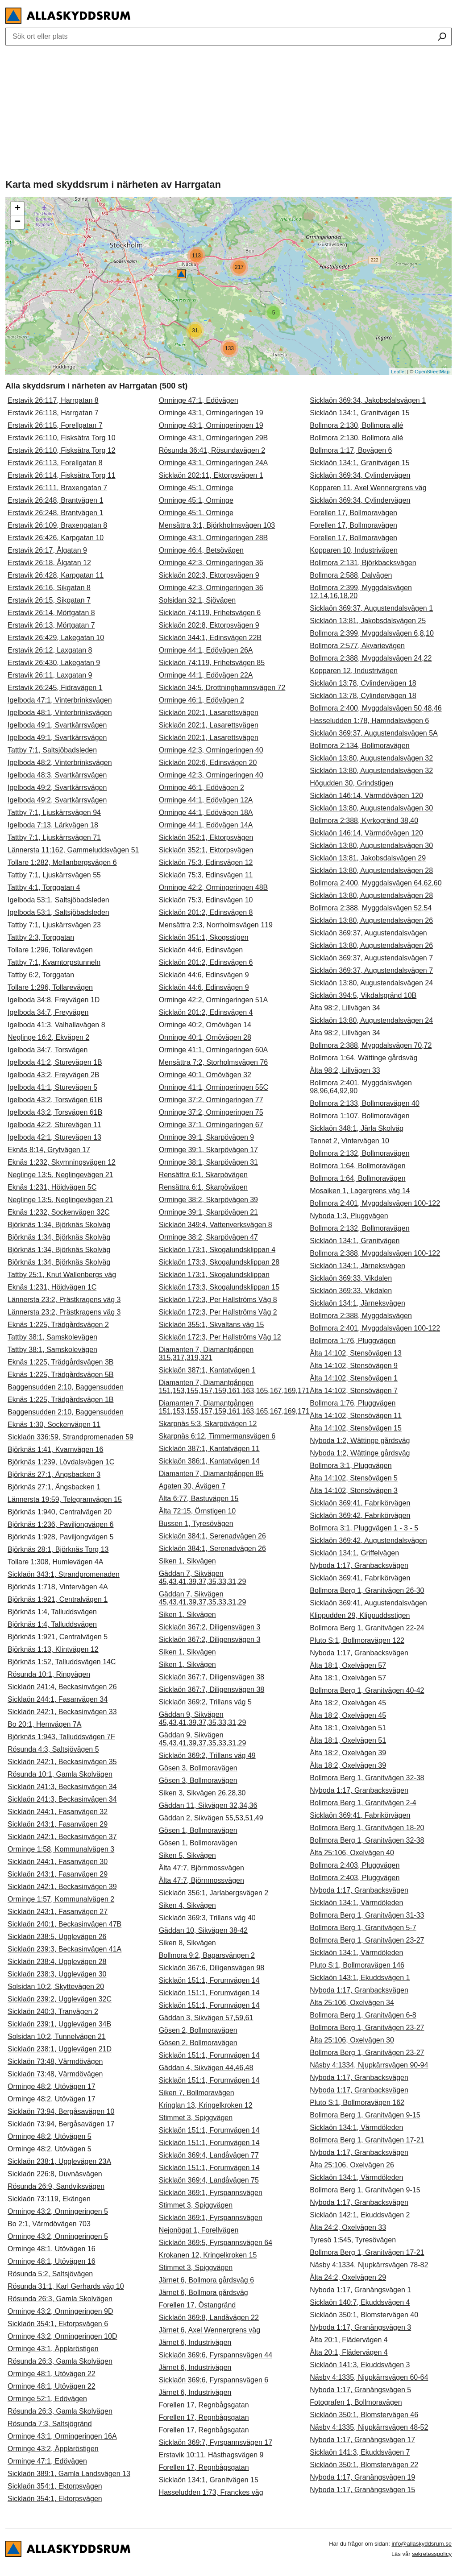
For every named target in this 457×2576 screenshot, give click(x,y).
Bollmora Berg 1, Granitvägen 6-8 (363, 2015)
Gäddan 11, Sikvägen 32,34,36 (208, 1805)
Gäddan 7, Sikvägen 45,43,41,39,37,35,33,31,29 (202, 1577)
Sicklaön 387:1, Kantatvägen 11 (209, 1448)
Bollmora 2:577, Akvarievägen (357, 645)
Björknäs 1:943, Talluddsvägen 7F (61, 1737)
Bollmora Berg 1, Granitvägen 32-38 (367, 1778)
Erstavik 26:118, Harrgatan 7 (53, 413)
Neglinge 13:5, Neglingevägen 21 (60, 1174)
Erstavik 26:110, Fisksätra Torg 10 (62, 438)
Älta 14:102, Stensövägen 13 (356, 1353)
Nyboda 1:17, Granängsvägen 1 (360, 2290)
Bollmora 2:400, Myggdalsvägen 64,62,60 (375, 883)
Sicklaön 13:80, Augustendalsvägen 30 (371, 808)
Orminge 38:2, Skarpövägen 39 (208, 1199)
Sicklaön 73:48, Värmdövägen (55, 2061)
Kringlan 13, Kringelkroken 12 (206, 2105)
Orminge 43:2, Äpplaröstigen (53, 2448)
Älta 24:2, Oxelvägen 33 (348, 2227)
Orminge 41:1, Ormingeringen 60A (213, 1050)
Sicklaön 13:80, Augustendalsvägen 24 (371, 983)
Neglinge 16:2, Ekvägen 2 (48, 1037)
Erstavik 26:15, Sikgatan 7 (49, 600)
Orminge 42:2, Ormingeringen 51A (213, 1000)
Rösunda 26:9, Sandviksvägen (56, 2186)
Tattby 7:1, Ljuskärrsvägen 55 (54, 875)
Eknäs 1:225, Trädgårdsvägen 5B (61, 1374)
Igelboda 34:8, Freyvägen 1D (54, 1000)
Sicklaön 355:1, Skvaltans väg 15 (211, 1324)
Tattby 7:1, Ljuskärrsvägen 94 (54, 812)
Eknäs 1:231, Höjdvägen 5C (52, 1187)
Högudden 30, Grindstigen (351, 783)
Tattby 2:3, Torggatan (41, 937)
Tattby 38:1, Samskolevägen (52, 1337)
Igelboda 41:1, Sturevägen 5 (52, 1087)
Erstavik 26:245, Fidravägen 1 (55, 687)
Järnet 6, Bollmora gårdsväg (203, 2292)
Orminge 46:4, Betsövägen (201, 550)
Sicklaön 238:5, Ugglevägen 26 (57, 1936)
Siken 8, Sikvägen (187, 1943)
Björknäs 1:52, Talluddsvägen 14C (62, 1662)
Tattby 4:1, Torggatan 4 (44, 887)
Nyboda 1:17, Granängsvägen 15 (362, 2489)
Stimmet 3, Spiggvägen (196, 2117)
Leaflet (398, 371)
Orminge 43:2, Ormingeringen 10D (62, 2336)
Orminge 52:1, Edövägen (47, 2398)
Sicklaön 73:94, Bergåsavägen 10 (61, 2111)
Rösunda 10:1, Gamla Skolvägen (60, 1774)
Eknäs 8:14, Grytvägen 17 (49, 1150)
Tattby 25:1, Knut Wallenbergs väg (62, 1274)
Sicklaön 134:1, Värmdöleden (356, 1902)
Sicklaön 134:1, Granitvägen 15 (208, 2480)
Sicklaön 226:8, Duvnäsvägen (55, 2174)
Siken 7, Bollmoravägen (196, 2092)
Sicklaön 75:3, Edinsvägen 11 (206, 875)
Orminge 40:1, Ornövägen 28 (205, 1037)
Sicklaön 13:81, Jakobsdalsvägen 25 (368, 620)
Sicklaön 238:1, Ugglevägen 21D (60, 2049)
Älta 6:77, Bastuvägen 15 (199, 1498)
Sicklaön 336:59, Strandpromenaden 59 (70, 1437)
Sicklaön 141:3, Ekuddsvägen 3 (360, 2365)
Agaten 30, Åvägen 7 (192, 1486)
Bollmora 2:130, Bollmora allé (356, 425)
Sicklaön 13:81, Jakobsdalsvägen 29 (368, 858)
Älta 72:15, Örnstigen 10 (197, 1511)
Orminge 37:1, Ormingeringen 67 (211, 1125)
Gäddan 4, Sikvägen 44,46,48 (206, 2068)
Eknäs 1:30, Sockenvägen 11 (54, 1424)
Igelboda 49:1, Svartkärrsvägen (57, 725)
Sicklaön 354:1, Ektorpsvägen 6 (58, 2324)
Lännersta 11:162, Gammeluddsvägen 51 (73, 850)
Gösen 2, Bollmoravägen (198, 2030)
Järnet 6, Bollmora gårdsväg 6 (206, 2280)
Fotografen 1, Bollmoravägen (356, 2402)
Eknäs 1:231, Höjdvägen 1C (52, 1287)
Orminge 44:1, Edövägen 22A (206, 675)
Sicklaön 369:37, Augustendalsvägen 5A (373, 733)
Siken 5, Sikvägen (187, 1855)
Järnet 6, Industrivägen (195, 2342)
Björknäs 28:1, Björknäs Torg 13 (58, 1549)
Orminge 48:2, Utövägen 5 (49, 2136)
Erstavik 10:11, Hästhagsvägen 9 (211, 2455)
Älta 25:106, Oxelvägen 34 (352, 2002)
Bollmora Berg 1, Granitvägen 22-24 (367, 1628)
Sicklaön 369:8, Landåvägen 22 (209, 2317)
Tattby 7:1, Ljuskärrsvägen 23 (54, 925)
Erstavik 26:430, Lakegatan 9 (54, 662)
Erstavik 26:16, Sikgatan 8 (49, 587)
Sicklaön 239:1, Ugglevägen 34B (59, 2024)
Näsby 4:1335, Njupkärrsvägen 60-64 (369, 2377)
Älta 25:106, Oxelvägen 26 (352, 2165)
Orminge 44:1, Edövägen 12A (206, 800)
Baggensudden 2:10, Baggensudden (66, 1387)
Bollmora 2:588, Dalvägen (351, 575)
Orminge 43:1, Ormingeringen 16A (62, 2436)
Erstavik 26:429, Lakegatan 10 (56, 637)
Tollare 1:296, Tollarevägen (50, 950)
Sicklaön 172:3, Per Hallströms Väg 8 (218, 1299)
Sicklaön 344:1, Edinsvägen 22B (210, 637)
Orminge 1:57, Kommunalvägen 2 (61, 1899)
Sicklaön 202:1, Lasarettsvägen (208, 712)
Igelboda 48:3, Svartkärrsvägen (57, 775)
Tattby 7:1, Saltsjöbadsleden (52, 750)
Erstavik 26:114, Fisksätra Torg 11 (62, 475)
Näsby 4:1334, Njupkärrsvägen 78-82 (369, 2265)
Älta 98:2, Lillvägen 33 (345, 1070)
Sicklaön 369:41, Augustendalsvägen (368, 1603)
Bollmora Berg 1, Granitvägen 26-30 (367, 1590)
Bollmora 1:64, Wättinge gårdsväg (363, 1058)
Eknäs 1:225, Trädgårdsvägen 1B (61, 1399)
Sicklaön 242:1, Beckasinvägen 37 (62, 1836)
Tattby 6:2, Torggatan (41, 975)
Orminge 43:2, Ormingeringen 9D (60, 2311)
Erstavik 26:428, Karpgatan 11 (56, 575)
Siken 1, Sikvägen (187, 1561)
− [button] (18, 222)
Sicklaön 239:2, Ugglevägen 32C (60, 1999)
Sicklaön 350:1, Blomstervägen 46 (364, 2415)
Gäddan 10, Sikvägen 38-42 (203, 1930)
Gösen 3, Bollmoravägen (198, 1768)
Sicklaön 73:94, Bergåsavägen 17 (61, 2124)
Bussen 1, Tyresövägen (196, 1523)
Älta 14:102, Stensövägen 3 (354, 1490)
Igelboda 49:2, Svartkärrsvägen (57, 787)
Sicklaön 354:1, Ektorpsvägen (55, 2486)
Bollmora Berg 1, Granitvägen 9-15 (365, 2115)
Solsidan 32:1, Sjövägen (197, 600)
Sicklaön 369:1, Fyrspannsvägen (210, 2192)
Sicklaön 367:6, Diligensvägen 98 (212, 1968)
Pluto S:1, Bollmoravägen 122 (357, 1640)
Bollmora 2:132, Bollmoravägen (359, 1153)
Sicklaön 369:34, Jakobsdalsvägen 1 (368, 400)
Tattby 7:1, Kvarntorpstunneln (54, 962)
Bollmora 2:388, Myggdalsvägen (361, 1315)
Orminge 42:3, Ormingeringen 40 (211, 750)
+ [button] (18, 208)
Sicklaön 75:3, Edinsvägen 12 (206, 862)
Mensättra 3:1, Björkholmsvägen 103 (217, 525)
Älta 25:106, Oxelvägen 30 (352, 2040)
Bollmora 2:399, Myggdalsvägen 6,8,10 (372, 633)
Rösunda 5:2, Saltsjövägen (50, 2274)
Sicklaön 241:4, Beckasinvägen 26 (62, 1687)
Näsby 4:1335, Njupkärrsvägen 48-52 (369, 2427)
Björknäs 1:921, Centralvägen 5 (58, 1637)
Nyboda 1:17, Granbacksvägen (359, 1565)
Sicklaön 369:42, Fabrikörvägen (360, 1515)
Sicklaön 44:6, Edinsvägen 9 (204, 975)
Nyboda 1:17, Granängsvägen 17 (362, 2440)
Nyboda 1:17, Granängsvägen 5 (360, 2390)
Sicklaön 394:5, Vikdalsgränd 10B (363, 995)
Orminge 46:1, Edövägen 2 (201, 700)
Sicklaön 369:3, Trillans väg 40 (207, 1918)
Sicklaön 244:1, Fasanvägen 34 (58, 1699)
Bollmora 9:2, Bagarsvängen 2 (207, 1955)
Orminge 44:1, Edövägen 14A (206, 825)
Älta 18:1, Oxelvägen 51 (348, 1728)
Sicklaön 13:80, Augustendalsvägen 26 (371, 920)
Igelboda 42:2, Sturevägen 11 (54, 1125)
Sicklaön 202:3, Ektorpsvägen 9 (209, 575)
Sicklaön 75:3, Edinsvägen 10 (206, 900)
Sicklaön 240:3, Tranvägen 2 (53, 2011)
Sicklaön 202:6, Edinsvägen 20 (208, 762)
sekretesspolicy (432, 2554)
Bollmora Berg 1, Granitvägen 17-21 (367, 2140)
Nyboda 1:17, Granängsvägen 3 (360, 2327)
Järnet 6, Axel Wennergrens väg (209, 2330)
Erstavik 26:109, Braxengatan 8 (57, 525)
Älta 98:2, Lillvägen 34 (345, 1008)
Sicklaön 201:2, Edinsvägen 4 (206, 1012)
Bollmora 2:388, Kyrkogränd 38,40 (364, 820)
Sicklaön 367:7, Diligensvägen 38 (212, 1677)
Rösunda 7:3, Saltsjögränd (50, 2423)
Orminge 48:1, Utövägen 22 (52, 2374)
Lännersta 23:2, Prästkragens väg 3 (64, 1299)
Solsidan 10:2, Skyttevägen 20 (56, 1986)
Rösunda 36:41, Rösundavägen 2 (212, 450)
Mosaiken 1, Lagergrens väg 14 (360, 1191)
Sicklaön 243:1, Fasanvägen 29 (58, 1824)
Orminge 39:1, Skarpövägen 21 (208, 1212)
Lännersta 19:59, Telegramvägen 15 (65, 1499)
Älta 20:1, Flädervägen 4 (348, 2340)
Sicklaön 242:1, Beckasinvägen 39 (62, 1886)
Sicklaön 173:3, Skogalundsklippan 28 (219, 1262)
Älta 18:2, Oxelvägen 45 (348, 1703)
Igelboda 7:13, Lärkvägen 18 (53, 825)
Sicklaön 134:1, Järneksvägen (357, 1265)
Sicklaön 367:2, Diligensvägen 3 (210, 1627)
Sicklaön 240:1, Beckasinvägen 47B (64, 1924)
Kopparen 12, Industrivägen (354, 670)
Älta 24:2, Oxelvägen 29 (348, 2277)
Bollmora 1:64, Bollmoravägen (357, 1166)
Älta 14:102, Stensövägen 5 (354, 1478)
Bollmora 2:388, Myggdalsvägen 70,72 (371, 1045)
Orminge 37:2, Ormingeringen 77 (211, 1100)
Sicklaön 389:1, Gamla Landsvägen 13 (69, 2473)
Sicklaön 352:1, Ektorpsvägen (206, 837)
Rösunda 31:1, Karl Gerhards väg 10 (66, 2286)
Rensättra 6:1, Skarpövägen (203, 1174)
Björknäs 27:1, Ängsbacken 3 (54, 1474)
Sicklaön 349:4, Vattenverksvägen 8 (215, 1224)
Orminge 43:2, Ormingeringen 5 (58, 2211)
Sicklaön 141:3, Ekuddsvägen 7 (360, 2452)
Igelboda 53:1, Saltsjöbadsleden (58, 900)
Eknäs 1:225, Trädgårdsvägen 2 (58, 1324)
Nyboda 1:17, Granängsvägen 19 (362, 2477)
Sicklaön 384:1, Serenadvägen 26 (212, 1536)
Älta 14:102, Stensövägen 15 (356, 1428)
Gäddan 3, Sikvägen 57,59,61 (206, 2018)
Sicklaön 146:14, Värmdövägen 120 (366, 795)
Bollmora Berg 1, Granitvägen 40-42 (367, 1690)
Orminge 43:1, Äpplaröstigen (53, 2349)
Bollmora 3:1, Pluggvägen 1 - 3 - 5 (364, 1528)
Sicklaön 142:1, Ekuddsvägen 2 (360, 2215)
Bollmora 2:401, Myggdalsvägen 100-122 (375, 1203)
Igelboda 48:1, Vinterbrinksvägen (60, 712)
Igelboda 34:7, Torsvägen (47, 1050)
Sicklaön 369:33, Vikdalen (351, 1278)
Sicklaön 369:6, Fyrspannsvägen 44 (215, 2355)
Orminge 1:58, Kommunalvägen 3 (61, 1849)
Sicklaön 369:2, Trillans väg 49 (207, 1755)
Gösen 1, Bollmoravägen (198, 1830)
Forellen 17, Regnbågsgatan (204, 2405)
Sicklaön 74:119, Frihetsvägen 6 (210, 612)
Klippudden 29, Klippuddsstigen (360, 1615)
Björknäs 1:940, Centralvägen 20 (60, 1512)
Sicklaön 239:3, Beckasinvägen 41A (64, 1949)
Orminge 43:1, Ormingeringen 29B (213, 438)
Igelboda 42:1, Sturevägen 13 (54, 1137)
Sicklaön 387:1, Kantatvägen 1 (207, 1370)
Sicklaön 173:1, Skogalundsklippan (214, 1274)
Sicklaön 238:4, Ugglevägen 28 (57, 1961)
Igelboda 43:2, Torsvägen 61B (55, 1100)
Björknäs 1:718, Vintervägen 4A (58, 1587)
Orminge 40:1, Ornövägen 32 (205, 1075)
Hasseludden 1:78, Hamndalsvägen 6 (369, 720)
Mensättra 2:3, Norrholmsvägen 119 (216, 925)
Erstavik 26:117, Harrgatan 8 (53, 400)
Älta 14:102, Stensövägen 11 (356, 1415)
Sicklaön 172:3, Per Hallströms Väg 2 (218, 1312)
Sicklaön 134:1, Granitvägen (354, 1241)
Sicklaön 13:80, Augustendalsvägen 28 (371, 870)
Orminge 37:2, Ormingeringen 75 (211, 1112)
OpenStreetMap (432, 371)
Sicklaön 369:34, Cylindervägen (360, 475)
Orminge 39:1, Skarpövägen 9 (206, 1137)
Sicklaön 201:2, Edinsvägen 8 (206, 912)
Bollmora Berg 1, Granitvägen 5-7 (363, 1927)
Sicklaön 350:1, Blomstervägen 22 (364, 2464)
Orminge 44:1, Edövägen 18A (206, 812)
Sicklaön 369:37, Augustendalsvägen (368, 933)
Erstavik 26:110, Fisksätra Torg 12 (62, 450)
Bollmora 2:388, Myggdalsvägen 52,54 (371, 908)
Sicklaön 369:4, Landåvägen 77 (209, 2155)
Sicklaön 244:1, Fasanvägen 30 (58, 1861)
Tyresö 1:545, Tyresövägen (353, 2240)
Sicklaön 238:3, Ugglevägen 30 (57, 1974)
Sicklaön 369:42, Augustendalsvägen (368, 1540)
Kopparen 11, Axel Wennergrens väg (368, 488)
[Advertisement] (228, 110)
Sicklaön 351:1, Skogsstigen (204, 937)
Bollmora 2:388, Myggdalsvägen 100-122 (375, 1253)
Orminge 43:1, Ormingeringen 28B (213, 538)
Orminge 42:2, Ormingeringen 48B (213, 887)
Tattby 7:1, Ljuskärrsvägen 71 (54, 837)
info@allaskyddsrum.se (421, 2543)
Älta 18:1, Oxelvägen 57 (348, 1665)
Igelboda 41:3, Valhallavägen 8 (56, 1025)
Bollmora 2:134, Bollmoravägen (359, 745)
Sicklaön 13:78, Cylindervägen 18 (363, 683)
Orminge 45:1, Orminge (196, 488)
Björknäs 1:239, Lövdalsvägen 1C (61, 1462)
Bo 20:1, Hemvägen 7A (44, 1724)
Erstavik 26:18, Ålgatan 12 (49, 562)
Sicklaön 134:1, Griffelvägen (354, 1553)
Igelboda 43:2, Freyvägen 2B (53, 1075)
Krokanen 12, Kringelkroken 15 (208, 2255)
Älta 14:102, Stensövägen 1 (354, 1378)
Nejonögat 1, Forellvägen (199, 2230)
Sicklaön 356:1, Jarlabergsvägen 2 (214, 1893)
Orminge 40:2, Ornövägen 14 (205, 1025)
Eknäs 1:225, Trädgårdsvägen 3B (61, 1362)
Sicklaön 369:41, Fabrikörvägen (360, 1503)
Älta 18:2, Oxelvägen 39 (348, 1753)
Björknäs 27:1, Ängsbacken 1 (54, 1487)
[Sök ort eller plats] (442, 37)
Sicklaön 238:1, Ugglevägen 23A (59, 2161)
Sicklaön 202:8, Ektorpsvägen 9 (209, 625)
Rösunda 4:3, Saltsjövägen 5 (53, 1749)
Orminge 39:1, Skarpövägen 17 (208, 1150)
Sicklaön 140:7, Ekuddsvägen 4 (360, 2302)
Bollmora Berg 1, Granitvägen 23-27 (367, 1940)
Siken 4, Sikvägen (187, 1905)
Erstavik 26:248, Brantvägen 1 (55, 500)
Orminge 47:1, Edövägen (47, 2461)
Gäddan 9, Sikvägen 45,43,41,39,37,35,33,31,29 (202, 1718)
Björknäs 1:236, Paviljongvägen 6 (61, 1524)
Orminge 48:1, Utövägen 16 (52, 2249)
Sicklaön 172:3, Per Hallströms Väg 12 (220, 1337)
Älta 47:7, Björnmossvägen (201, 1868)
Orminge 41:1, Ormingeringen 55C (213, 1087)
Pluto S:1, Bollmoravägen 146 (357, 1965)
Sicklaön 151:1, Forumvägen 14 (209, 1980)
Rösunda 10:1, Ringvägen (49, 1674)
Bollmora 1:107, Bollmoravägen (359, 1116)
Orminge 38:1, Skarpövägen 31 (208, 1162)
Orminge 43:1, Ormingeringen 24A (213, 463)
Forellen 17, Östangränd (197, 2305)
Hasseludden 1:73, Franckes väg (211, 2492)
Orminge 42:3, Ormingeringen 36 (211, 562)
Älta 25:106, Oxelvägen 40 (352, 1853)
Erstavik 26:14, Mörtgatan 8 (51, 612)
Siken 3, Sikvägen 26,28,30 (202, 1793)
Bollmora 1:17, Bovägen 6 (351, 450)
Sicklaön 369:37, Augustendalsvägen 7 (371, 958)
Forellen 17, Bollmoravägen (353, 513)
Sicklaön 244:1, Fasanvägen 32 (58, 1811)
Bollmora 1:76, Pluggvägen (352, 1340)
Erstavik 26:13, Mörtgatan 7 (51, 625)
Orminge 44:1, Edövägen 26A (206, 650)
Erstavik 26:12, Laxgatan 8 (50, 650)
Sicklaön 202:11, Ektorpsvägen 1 (211, 475)
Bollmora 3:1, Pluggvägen (350, 1465)
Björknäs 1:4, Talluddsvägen (52, 1612)
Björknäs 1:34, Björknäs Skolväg (59, 1224)
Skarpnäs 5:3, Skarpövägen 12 (208, 1423)
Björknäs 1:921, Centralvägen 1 (58, 1599)
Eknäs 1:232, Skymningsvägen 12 (62, 1162)
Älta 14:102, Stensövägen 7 (354, 1390)
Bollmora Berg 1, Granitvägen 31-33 (367, 1915)
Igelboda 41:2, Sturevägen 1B (55, 1062)
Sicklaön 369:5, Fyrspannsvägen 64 (215, 2242)
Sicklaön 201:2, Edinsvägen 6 (206, 962)
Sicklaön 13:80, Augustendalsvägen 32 (371, 758)
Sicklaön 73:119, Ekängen (49, 2199)
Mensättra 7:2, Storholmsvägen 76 (213, 1062)
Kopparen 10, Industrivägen (354, 550)
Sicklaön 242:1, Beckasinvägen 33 (62, 1712)
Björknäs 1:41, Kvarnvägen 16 (55, 1449)
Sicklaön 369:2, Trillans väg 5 (205, 1702)
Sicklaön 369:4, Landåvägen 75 (209, 2180)
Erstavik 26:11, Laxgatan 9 (50, 675)
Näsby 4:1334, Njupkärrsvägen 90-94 (369, 2065)
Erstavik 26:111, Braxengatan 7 (57, 488)
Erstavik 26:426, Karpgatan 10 (56, 538)
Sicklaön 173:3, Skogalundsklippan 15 (219, 1287)
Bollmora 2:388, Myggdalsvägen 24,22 (371, 658)
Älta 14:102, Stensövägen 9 (354, 1365)
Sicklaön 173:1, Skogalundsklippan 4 (217, 1249)
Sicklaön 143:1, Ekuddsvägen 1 (360, 1977)
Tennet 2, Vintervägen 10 (349, 1141)
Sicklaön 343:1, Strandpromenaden (64, 1574)
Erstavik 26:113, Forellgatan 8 (55, 463)
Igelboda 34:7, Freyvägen (48, 1012)
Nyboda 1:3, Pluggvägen (349, 1216)
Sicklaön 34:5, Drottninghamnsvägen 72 (222, 687)
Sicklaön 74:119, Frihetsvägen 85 (212, 662)
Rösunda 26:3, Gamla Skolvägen (60, 2299)
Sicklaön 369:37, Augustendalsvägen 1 (371, 608)
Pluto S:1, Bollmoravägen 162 (357, 2102)
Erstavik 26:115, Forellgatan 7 (55, 425)
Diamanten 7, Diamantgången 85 (211, 1473)
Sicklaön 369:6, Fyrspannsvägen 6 (213, 2380)
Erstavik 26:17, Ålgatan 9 (47, 550)
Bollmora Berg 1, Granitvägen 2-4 (363, 1803)
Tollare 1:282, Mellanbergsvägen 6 (62, 862)
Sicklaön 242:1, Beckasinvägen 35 (62, 1762)
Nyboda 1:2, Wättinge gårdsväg (360, 1440)
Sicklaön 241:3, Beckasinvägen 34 (62, 1786)
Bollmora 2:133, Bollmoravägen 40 (364, 1103)
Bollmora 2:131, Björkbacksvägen (363, 562)
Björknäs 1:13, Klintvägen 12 (53, 1649)
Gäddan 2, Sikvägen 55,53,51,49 (211, 1818)
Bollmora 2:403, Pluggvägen (354, 1865)
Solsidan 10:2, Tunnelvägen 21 (57, 2036)
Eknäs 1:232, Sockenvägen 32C (59, 1212)
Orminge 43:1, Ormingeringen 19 (211, 413)
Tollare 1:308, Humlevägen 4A (55, 1562)
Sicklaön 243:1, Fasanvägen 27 (58, 1911)
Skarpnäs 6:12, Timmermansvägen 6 (217, 1436)
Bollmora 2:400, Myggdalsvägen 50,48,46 (375, 708)
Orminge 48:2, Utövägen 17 (52, 2086)
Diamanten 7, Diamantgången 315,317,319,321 (206, 1353)
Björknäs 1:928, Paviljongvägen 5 (61, 1537)
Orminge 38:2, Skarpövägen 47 (208, 1237)
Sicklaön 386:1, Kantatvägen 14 (209, 1461)
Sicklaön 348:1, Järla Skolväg (356, 1128)
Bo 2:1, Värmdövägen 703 (49, 2224)
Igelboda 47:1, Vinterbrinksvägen (60, 700)
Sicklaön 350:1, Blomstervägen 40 (364, 2315)
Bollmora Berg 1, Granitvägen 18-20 (367, 1828)
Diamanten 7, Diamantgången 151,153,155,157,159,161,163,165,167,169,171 (234, 1386)
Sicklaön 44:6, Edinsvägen (201, 950)
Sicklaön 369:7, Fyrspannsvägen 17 (215, 2442)
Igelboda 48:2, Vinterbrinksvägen (60, 762)
